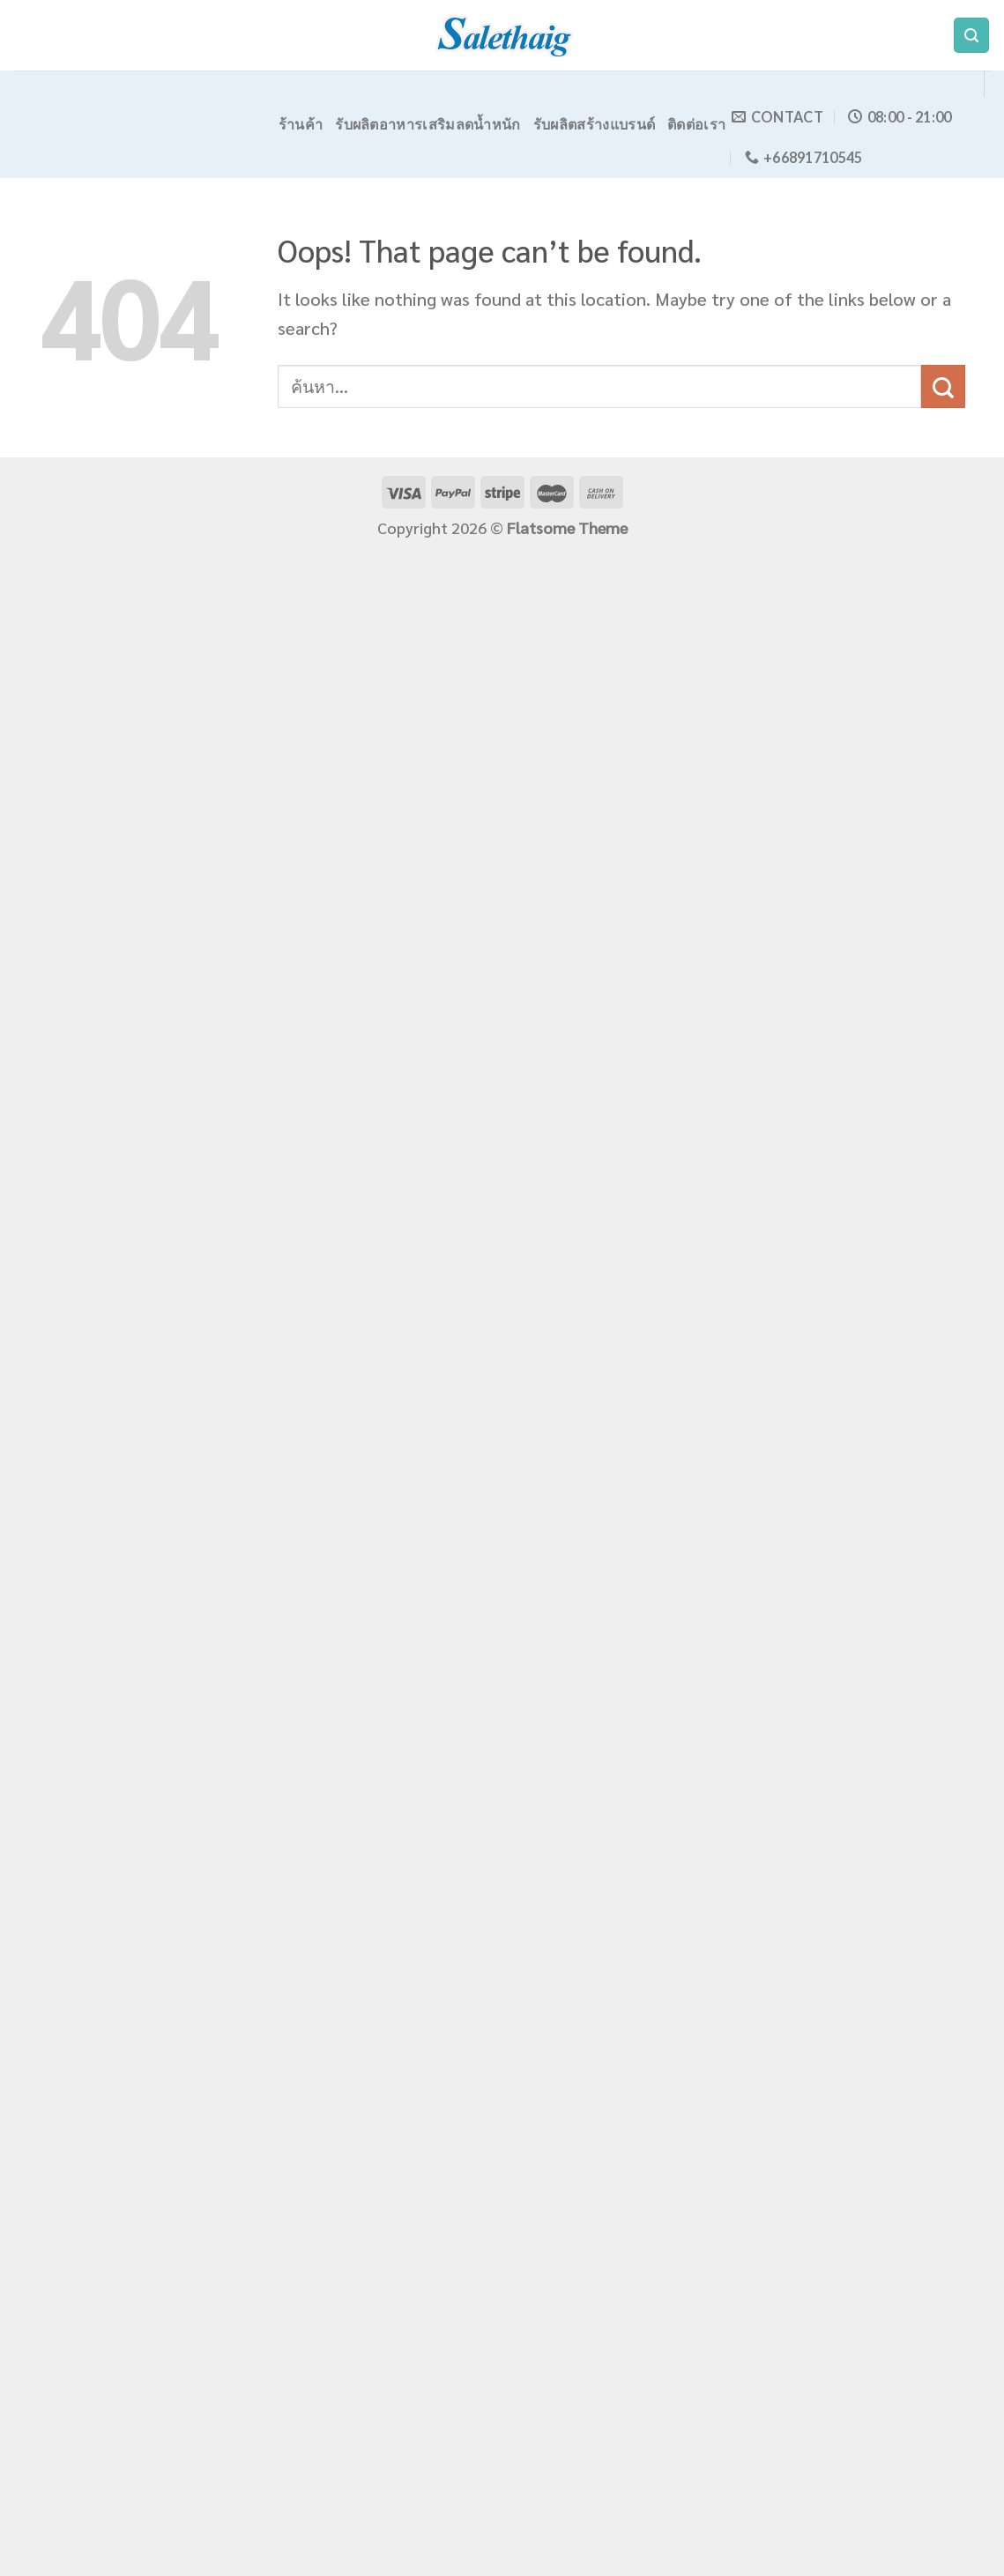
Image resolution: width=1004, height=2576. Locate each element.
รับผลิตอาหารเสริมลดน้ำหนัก (427, 123)
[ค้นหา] (971, 36)
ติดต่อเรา (696, 123)
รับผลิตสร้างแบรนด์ (594, 123)
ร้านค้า (301, 123)
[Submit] (942, 386)
